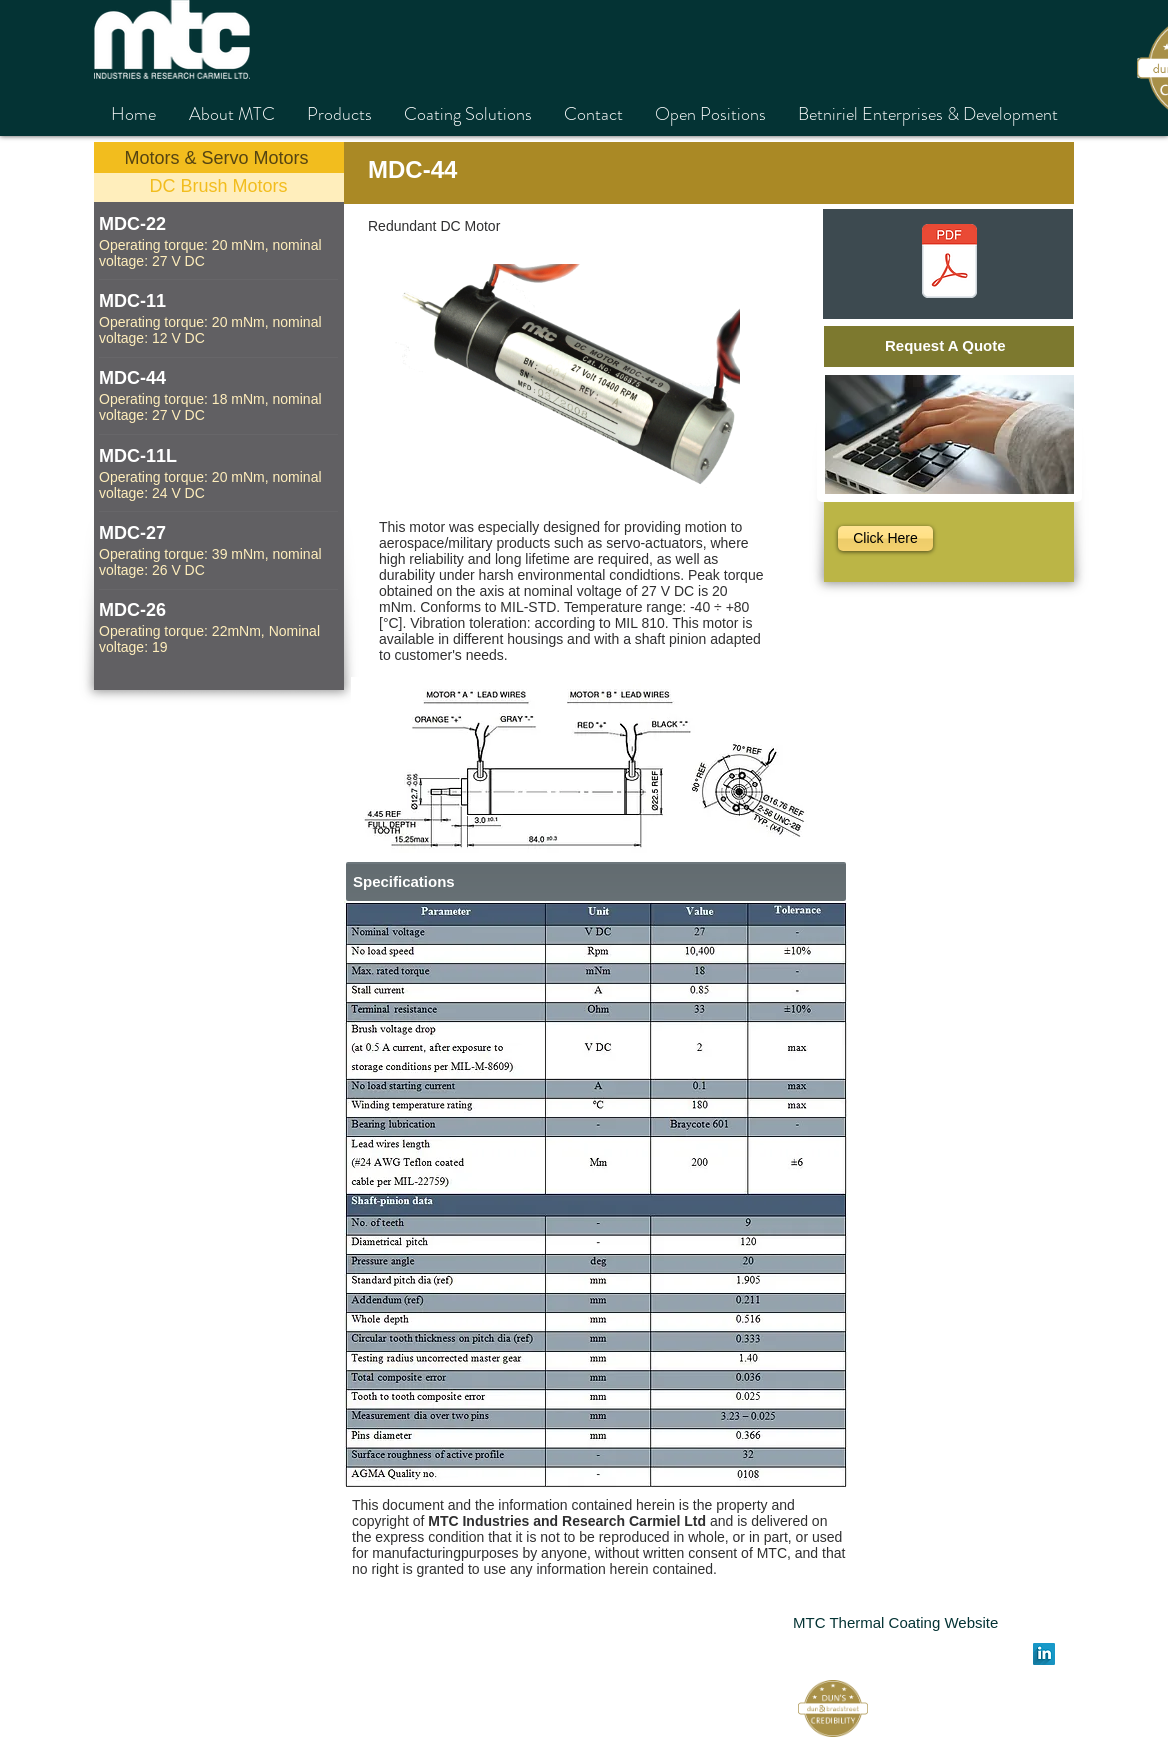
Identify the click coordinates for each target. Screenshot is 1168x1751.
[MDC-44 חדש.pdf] (949, 263)
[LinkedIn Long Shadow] (1044, 1654)
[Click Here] (885, 538)
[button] (596, 1194)
